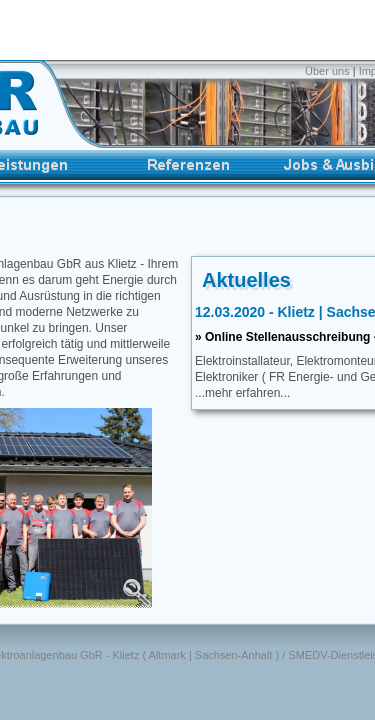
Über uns (329, 71)
